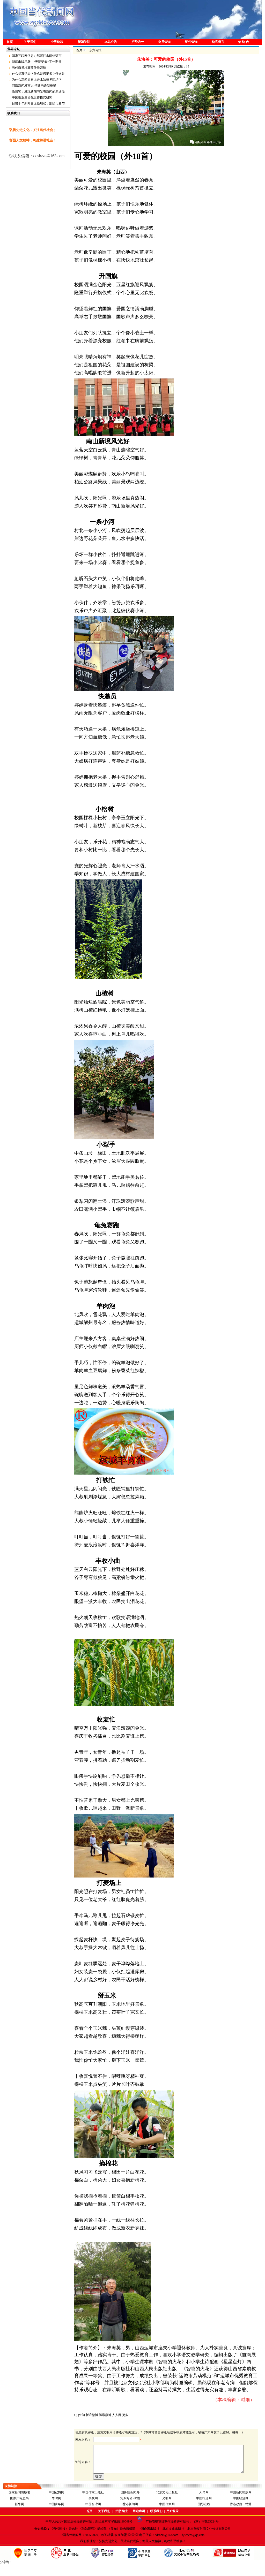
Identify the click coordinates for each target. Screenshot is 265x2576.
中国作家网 (167, 2516)
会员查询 (164, 42)
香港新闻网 (130, 2516)
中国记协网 (56, 2504)
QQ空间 (79, 2415)
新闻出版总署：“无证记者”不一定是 (36, 62)
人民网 (204, 2504)
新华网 (19, 2516)
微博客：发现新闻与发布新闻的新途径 (38, 91)
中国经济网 (240, 2510)
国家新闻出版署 (19, 2504)
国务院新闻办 (130, 2504)
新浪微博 (92, 2415)
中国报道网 (204, 2510)
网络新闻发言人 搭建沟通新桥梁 (34, 85)
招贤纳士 (137, 42)
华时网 (56, 2510)
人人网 (116, 2415)
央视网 (93, 2510)
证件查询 (191, 42)
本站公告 (111, 42)
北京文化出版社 (167, 2504)
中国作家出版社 (93, 2504)
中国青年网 (56, 2516)
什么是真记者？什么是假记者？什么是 (38, 73)
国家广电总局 (19, 2510)
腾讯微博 (105, 2415)
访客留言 (218, 42)
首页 (10, 42)
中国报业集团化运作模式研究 (32, 97)
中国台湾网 (93, 2516)
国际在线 (204, 2516)
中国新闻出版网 (241, 2504)
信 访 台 (243, 42)
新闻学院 (84, 42)
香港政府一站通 (241, 2516)
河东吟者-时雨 (130, 2510)
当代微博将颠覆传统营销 (29, 68)
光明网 (167, 2510)
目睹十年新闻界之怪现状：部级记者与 (38, 103)
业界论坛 (57, 42)
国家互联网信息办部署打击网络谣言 (37, 56)
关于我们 (30, 42)
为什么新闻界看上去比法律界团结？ (37, 79)
